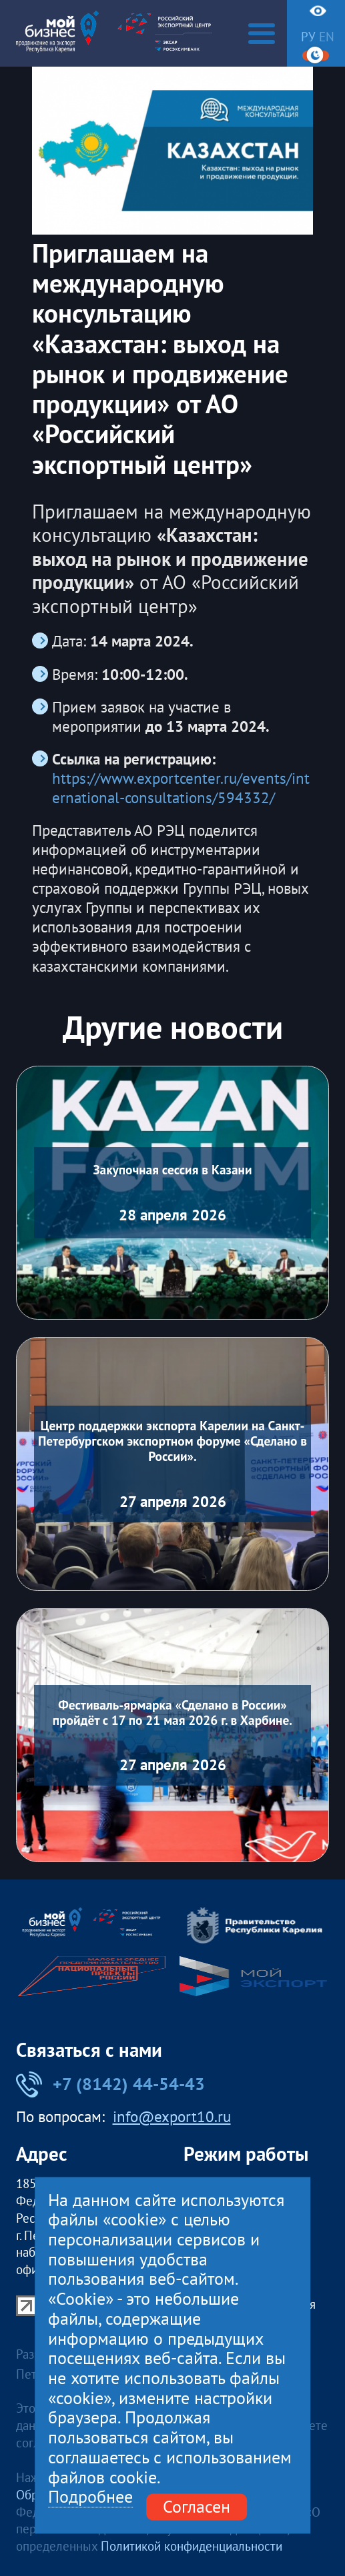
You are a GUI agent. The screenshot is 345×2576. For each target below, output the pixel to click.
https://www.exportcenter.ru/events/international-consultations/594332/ (181, 787)
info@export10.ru (172, 2116)
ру (308, 36)
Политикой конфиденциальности (191, 2545)
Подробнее (90, 2497)
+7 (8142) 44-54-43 (110, 2084)
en (326, 36)
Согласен (196, 2507)
